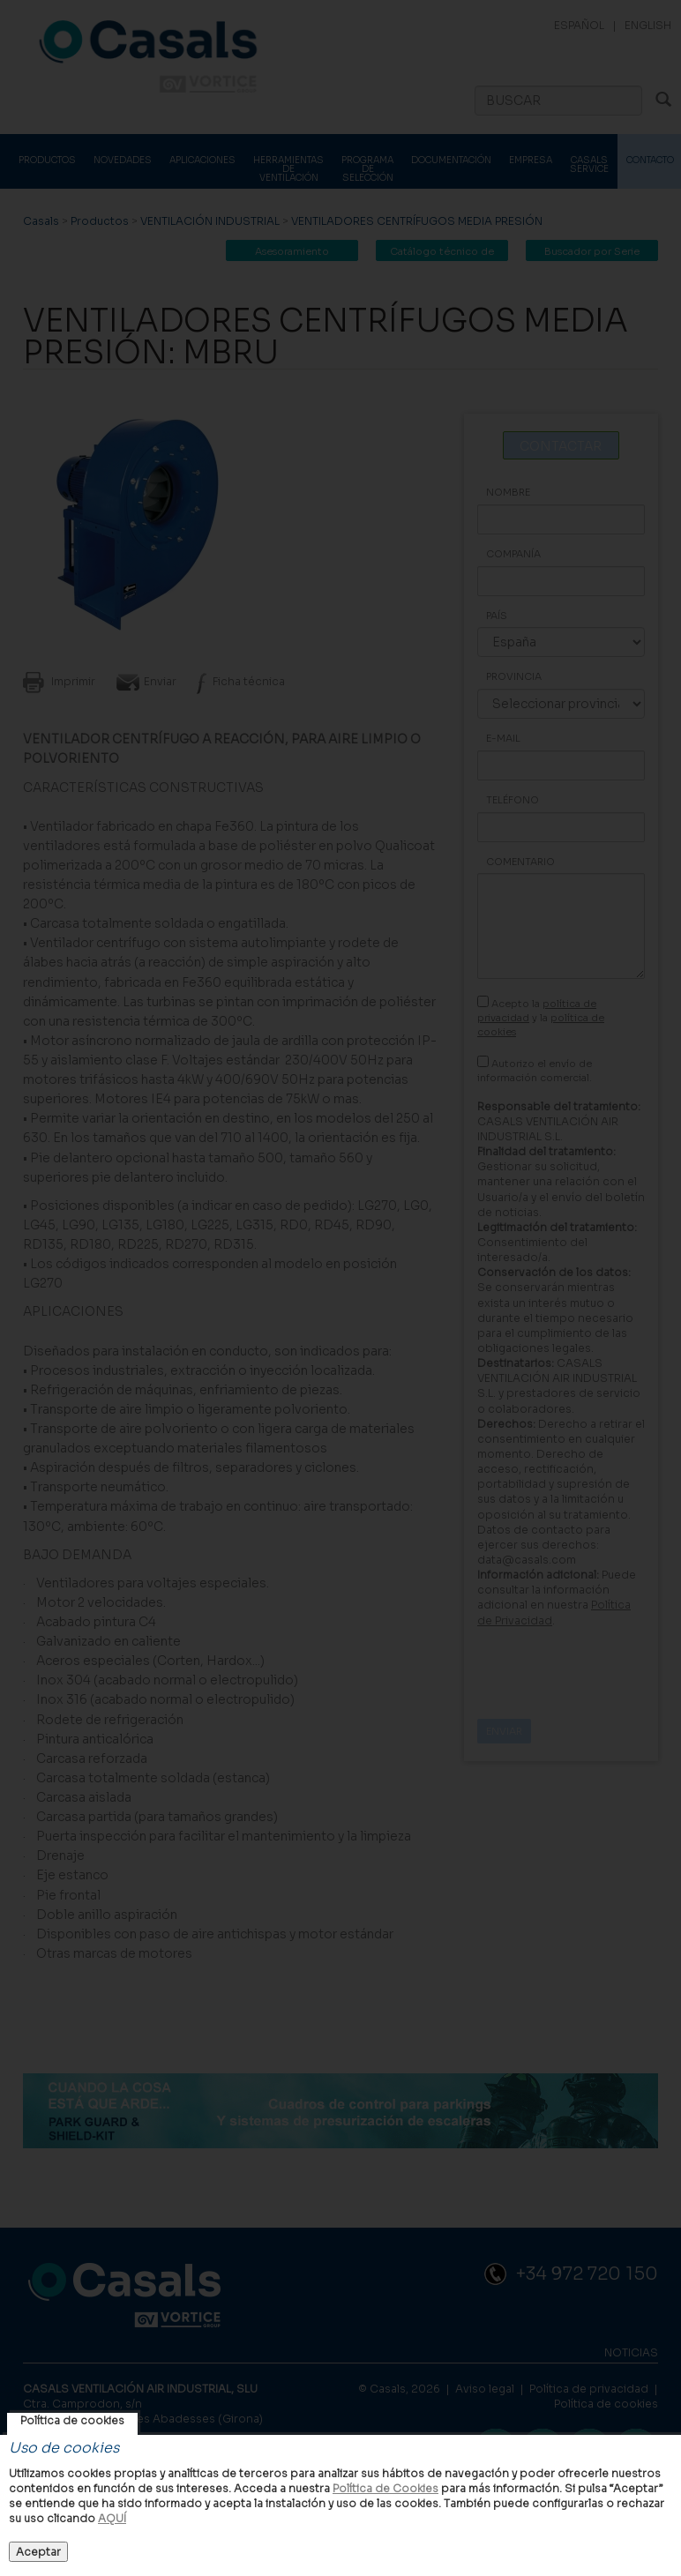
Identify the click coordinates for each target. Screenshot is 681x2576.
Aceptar (38, 2551)
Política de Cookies (385, 2488)
